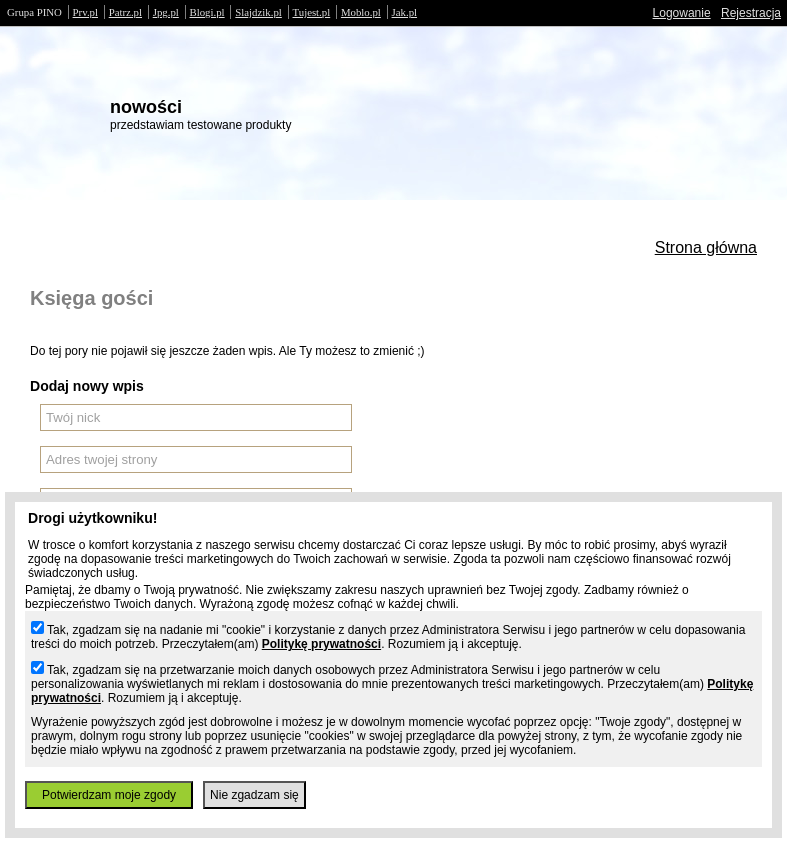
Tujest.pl (312, 12)
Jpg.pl (166, 12)
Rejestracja (751, 13)
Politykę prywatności (321, 644)
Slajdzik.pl (258, 12)
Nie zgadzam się (254, 795)
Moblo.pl (361, 12)
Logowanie (682, 13)
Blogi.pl (207, 12)
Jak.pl (405, 12)
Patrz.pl (125, 12)
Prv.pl (85, 12)
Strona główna (706, 247)
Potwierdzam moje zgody (109, 795)
